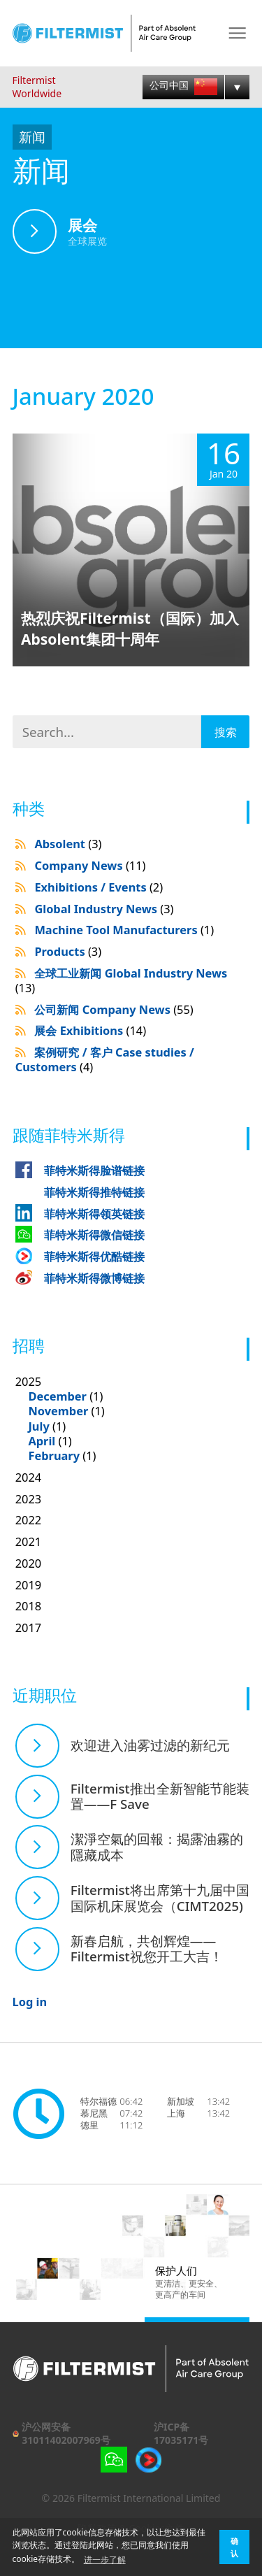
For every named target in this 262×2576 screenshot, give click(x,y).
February (54, 1455)
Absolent (67, 844)
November (58, 1411)
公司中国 (183, 86)
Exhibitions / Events (98, 887)
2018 (28, 1605)
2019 (28, 1584)
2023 (28, 1498)
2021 (28, 1541)
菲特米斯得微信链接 (94, 1234)
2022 (28, 1519)
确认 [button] (234, 2547)
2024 (28, 1477)
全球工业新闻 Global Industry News (121, 980)
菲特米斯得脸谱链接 (94, 1170)
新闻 (32, 136)
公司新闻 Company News (113, 1009)
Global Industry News (103, 909)
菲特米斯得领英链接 (94, 1213)
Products (67, 951)
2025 (132, 1419)
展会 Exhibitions (90, 1030)
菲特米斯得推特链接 (94, 1192)
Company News (89, 865)
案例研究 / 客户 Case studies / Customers (104, 1059)
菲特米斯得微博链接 (94, 1278)
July (38, 1426)
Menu (237, 33)
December (57, 1396)
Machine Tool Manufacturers (124, 930)
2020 (28, 1563)
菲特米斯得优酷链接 (94, 1256)
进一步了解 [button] (105, 2560)
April (41, 1441)
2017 (28, 1627)
